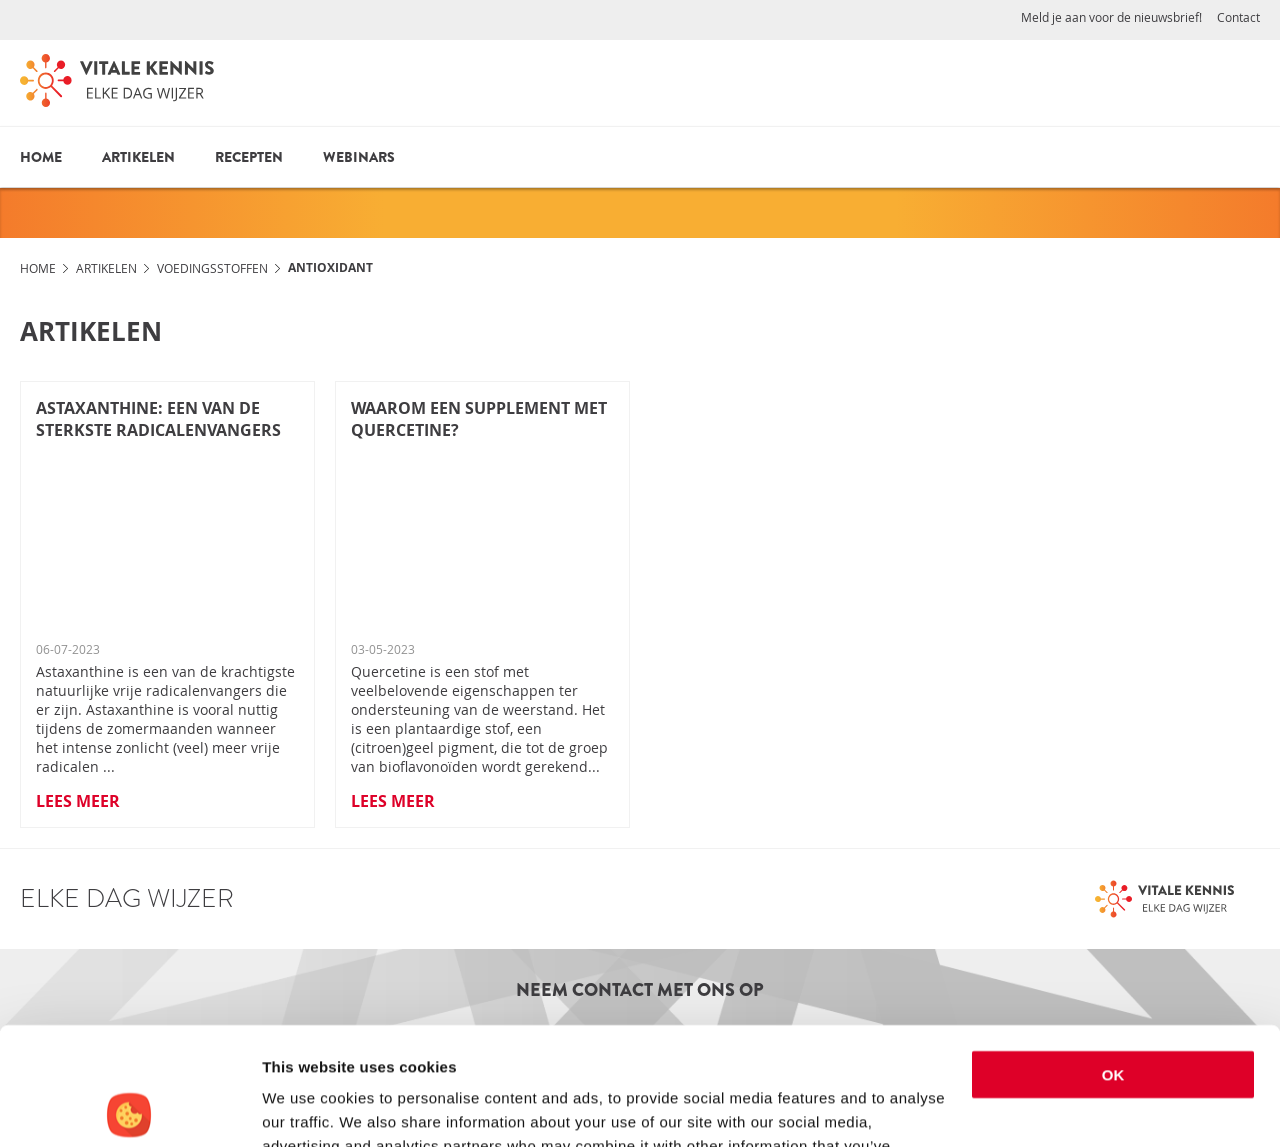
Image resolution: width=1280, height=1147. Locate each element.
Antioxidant (330, 267)
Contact (1238, 17)
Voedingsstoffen (212, 268)
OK (1113, 957)
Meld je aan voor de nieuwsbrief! (1111, 17)
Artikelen (138, 157)
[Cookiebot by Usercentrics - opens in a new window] (129, 1108)
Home (41, 157)
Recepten (249, 157)
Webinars (359, 157)
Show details (308, 1107)
